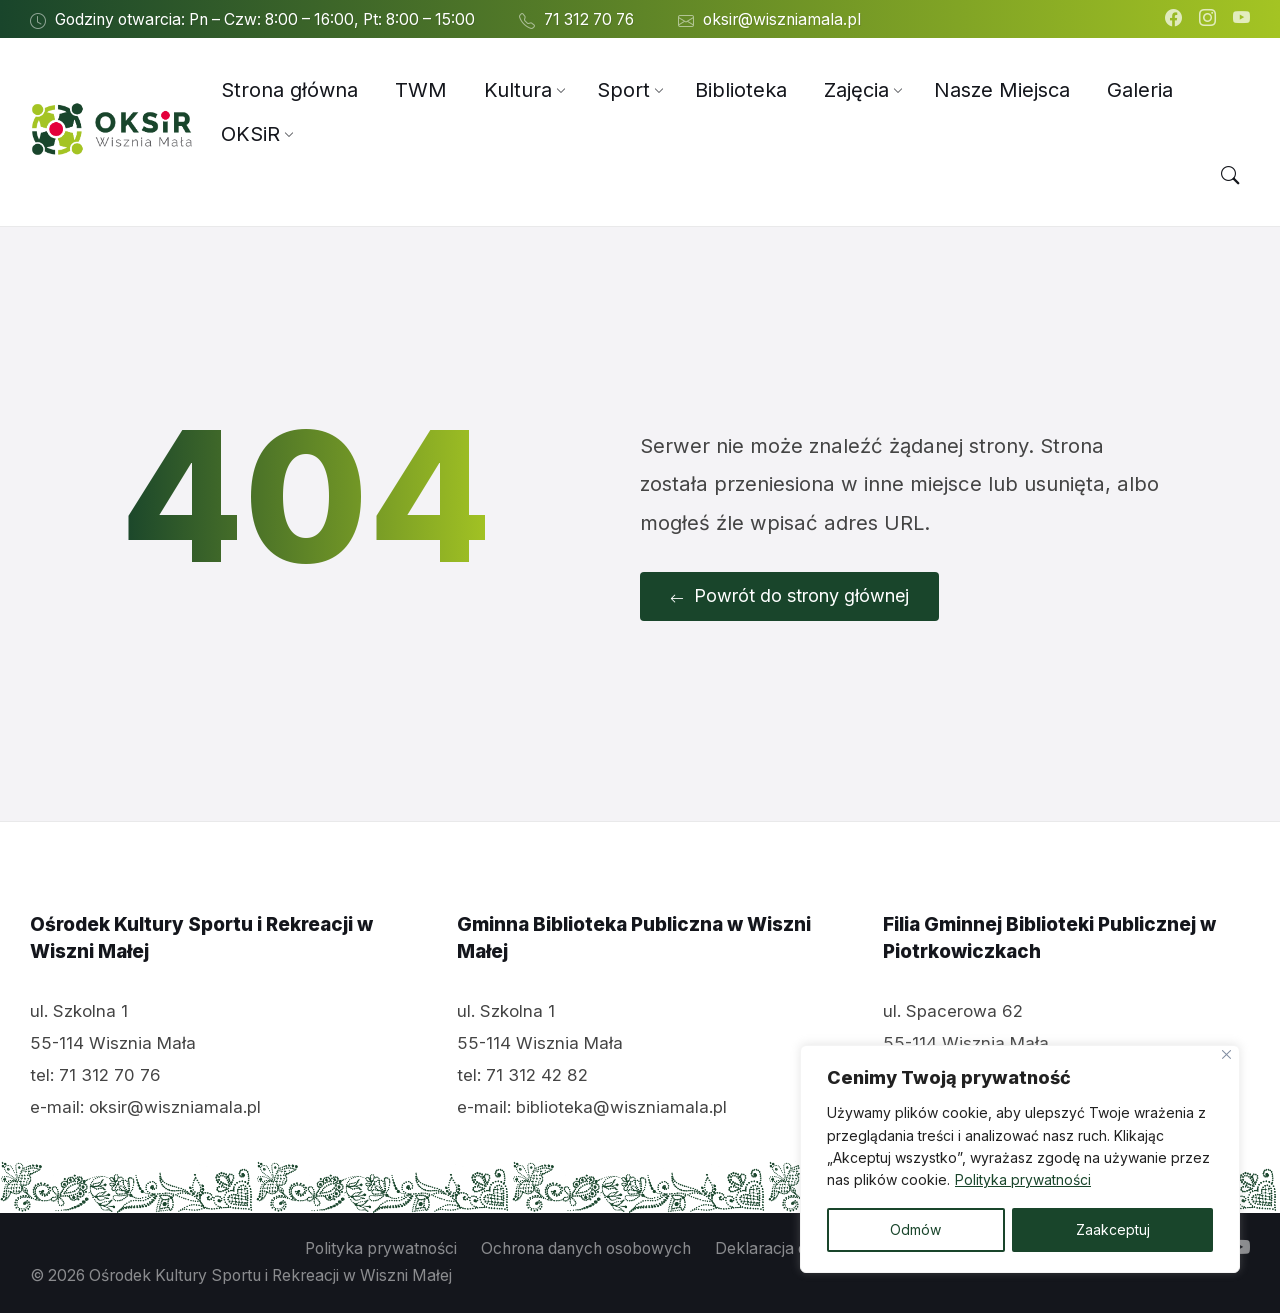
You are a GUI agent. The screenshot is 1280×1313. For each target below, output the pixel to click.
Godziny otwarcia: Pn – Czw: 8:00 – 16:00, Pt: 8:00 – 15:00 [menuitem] (265, 19)
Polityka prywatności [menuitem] (381, 1248)
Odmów (915, 1229)
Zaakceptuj (1113, 1229)
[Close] (1226, 1054)
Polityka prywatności (1023, 1180)
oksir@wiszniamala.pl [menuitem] (782, 19)
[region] (1020, 1159)
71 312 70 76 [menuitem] (589, 19)
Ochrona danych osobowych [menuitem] (586, 1248)
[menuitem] (289, 90)
